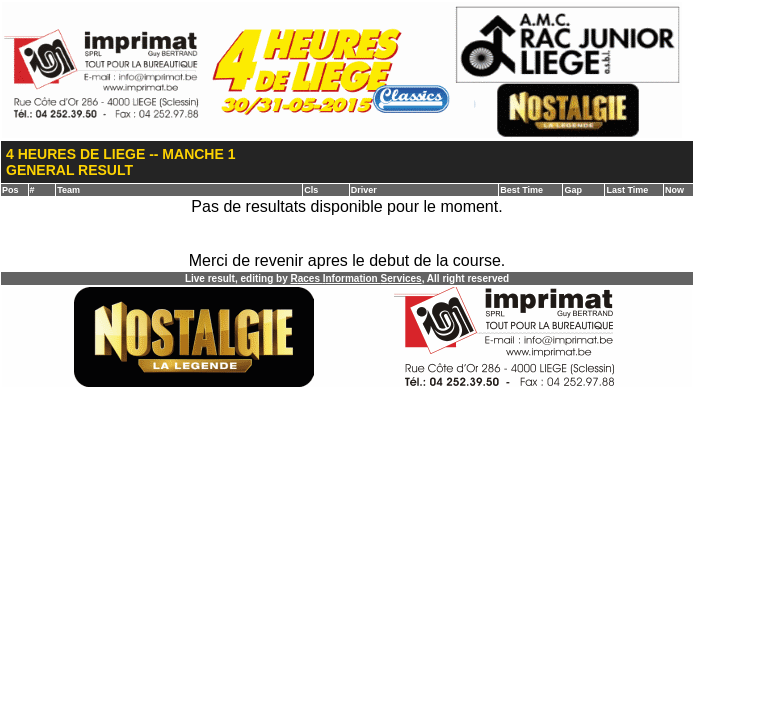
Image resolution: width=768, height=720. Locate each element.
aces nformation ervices (355, 278)
